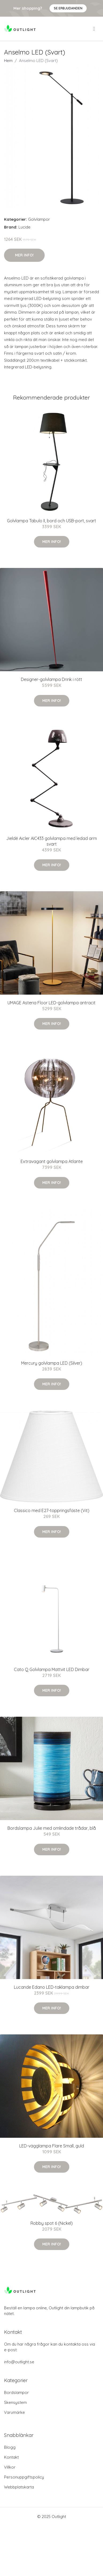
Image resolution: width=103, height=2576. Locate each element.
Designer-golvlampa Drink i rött (51, 679)
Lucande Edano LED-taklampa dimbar (51, 1987)
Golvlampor (39, 219)
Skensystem (15, 2402)
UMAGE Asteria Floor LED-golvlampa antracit (51, 1002)
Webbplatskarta (19, 2487)
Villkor (10, 2467)
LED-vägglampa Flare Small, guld (51, 2146)
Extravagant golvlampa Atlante (52, 1161)
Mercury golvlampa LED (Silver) (51, 1363)
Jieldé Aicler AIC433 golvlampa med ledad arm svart (51, 841)
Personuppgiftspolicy (24, 2477)
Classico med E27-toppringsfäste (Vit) (51, 1510)
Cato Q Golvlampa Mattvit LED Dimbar (51, 1669)
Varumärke (14, 2412)
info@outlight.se (19, 2361)
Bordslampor (16, 2392)
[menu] (94, 28)
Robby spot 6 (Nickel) (51, 2223)
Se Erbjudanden (68, 8)
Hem (8, 60)
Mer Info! (24, 255)
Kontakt (11, 2457)
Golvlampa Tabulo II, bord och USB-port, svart (51, 520)
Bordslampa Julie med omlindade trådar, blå (51, 1828)
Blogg (10, 2447)
